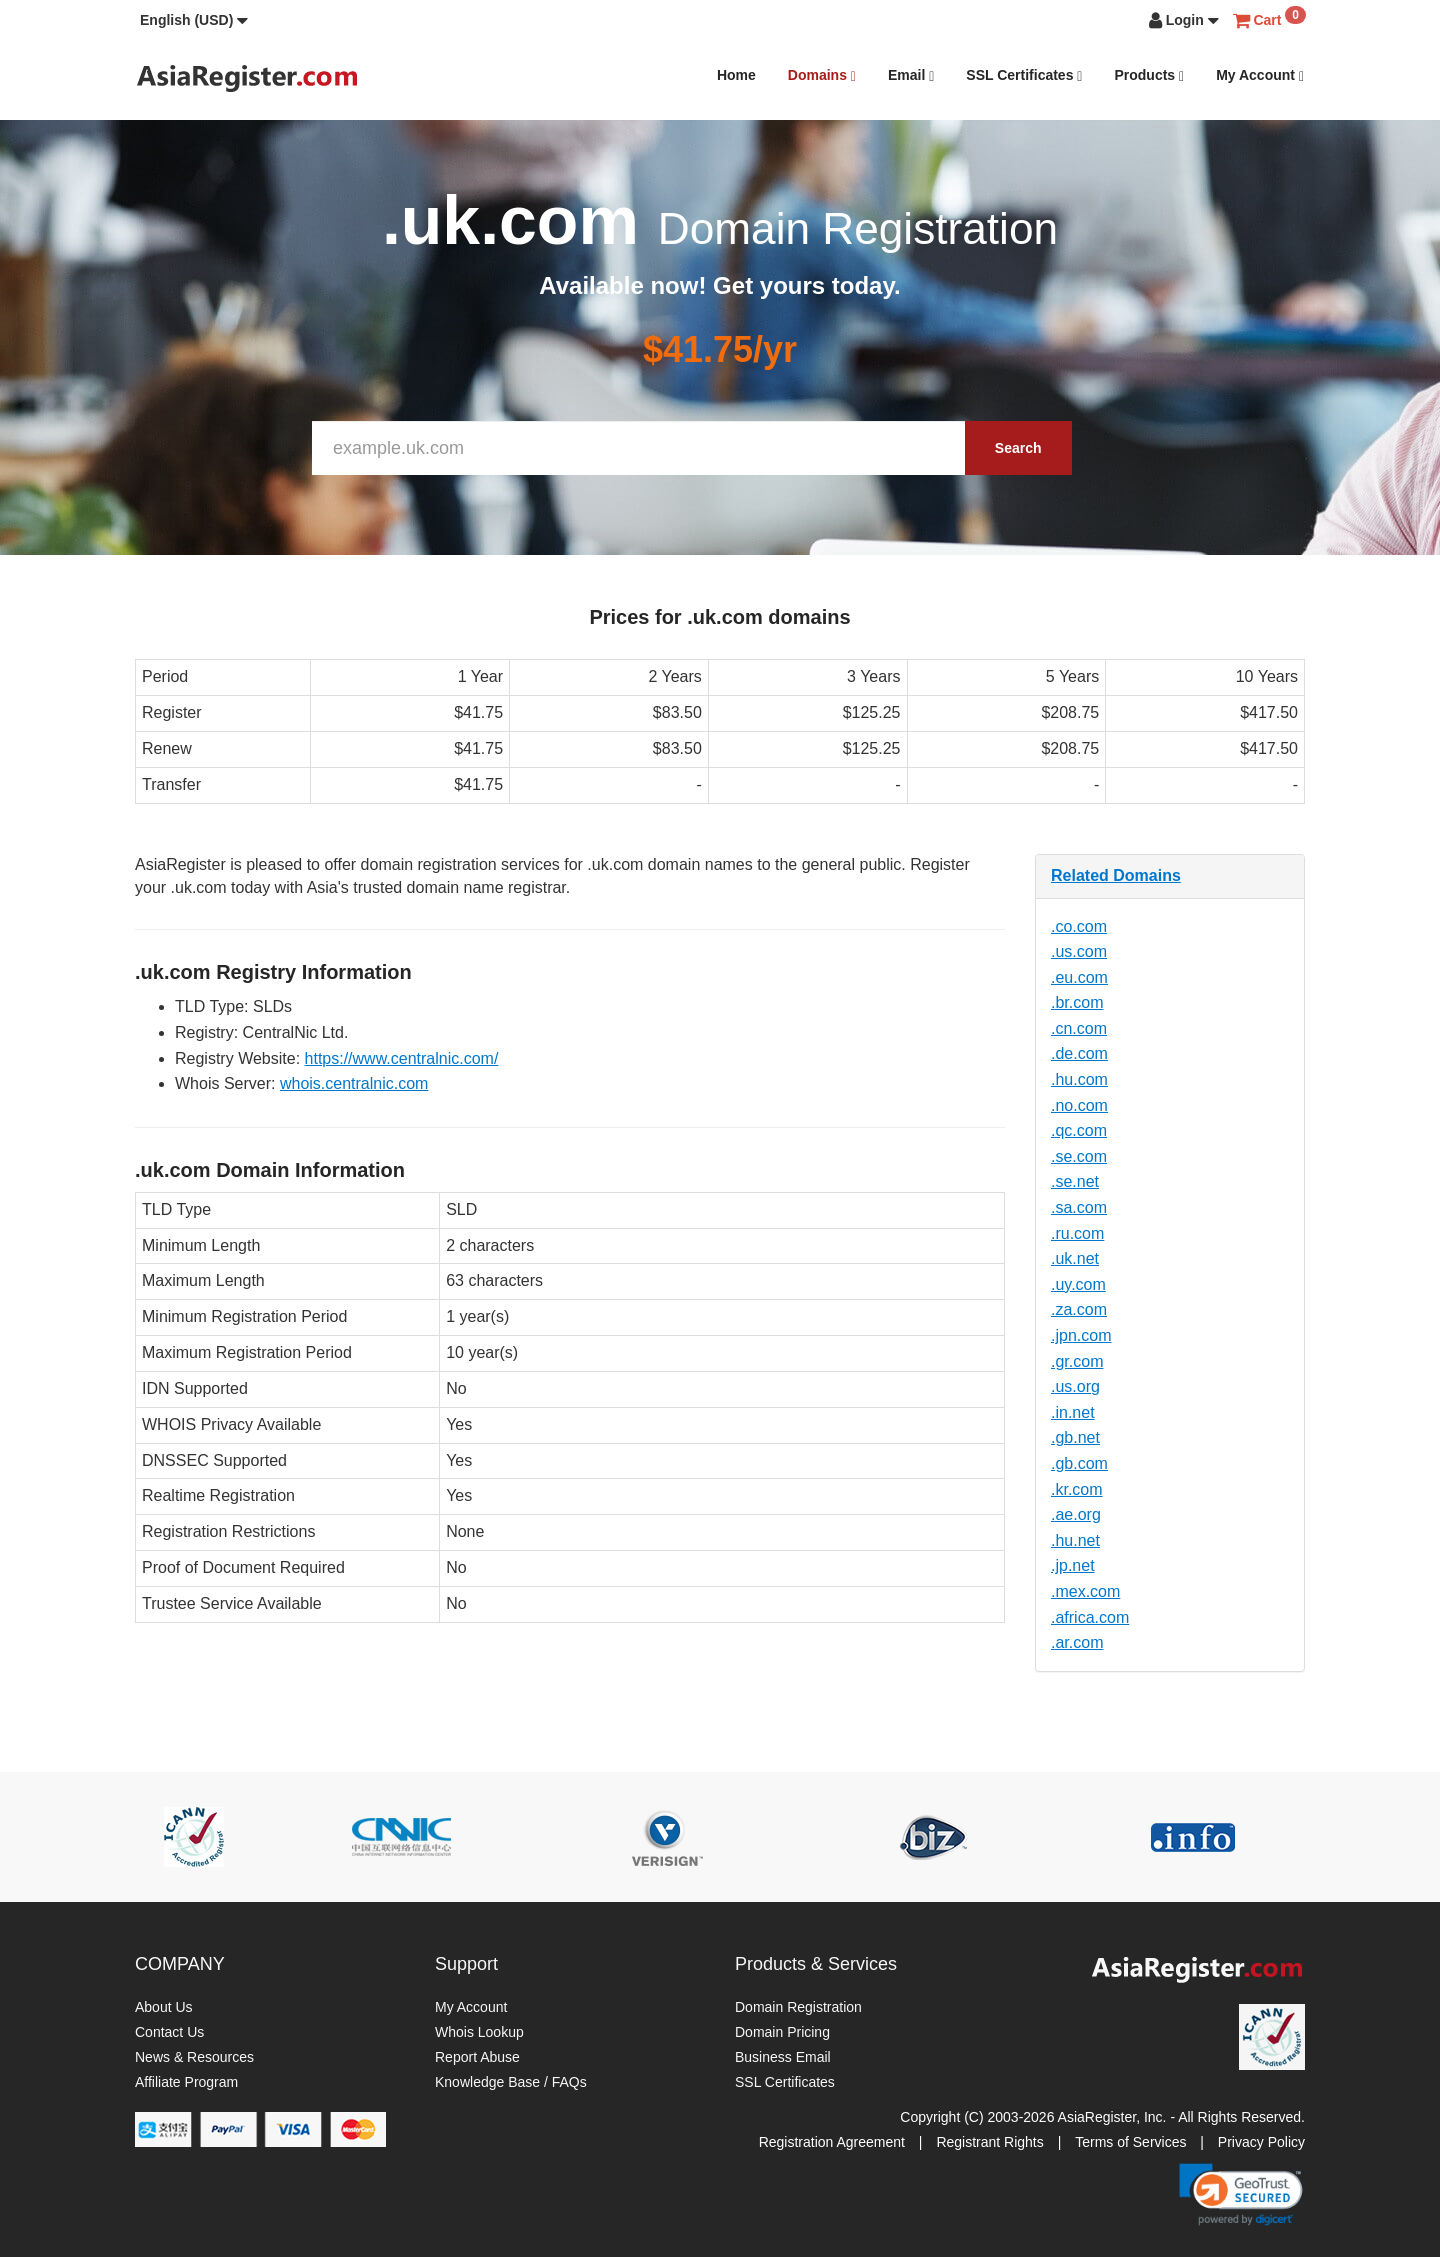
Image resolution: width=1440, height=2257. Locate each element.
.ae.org (1076, 1514)
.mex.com (1085, 1591)
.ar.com (1077, 1642)
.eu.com (1079, 977)
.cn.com (1079, 1028)
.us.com (1079, 951)
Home (736, 75)
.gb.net (1075, 1437)
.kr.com (1077, 1489)
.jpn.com (1081, 1335)
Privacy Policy (1261, 2142)
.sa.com (1079, 1207)
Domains (822, 75)
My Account (1260, 75)
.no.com (1079, 1105)
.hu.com (1079, 1079)
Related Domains (1116, 875)
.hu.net (1075, 1540)
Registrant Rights (989, 2142)
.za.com (1079, 1309)
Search (1018, 448)
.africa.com (1090, 1617)
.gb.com (1079, 1463)
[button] (194, 20)
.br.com (1077, 1002)
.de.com (1079, 1053)
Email (911, 75)
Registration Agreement (832, 2142)
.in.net (1073, 1412)
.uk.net (1075, 1258)
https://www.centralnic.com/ (402, 1058)
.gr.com (1077, 1361)
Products (1149, 75)
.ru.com (1077, 1233)
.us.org (1075, 1386)
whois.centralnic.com (354, 1083)
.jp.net (1073, 1565)
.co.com (1079, 926)
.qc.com (1079, 1130)
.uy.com (1078, 1284)
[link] (1241, 2194)
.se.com (1079, 1156)
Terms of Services (1130, 2142)
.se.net (1075, 1181)
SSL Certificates (1024, 75)
